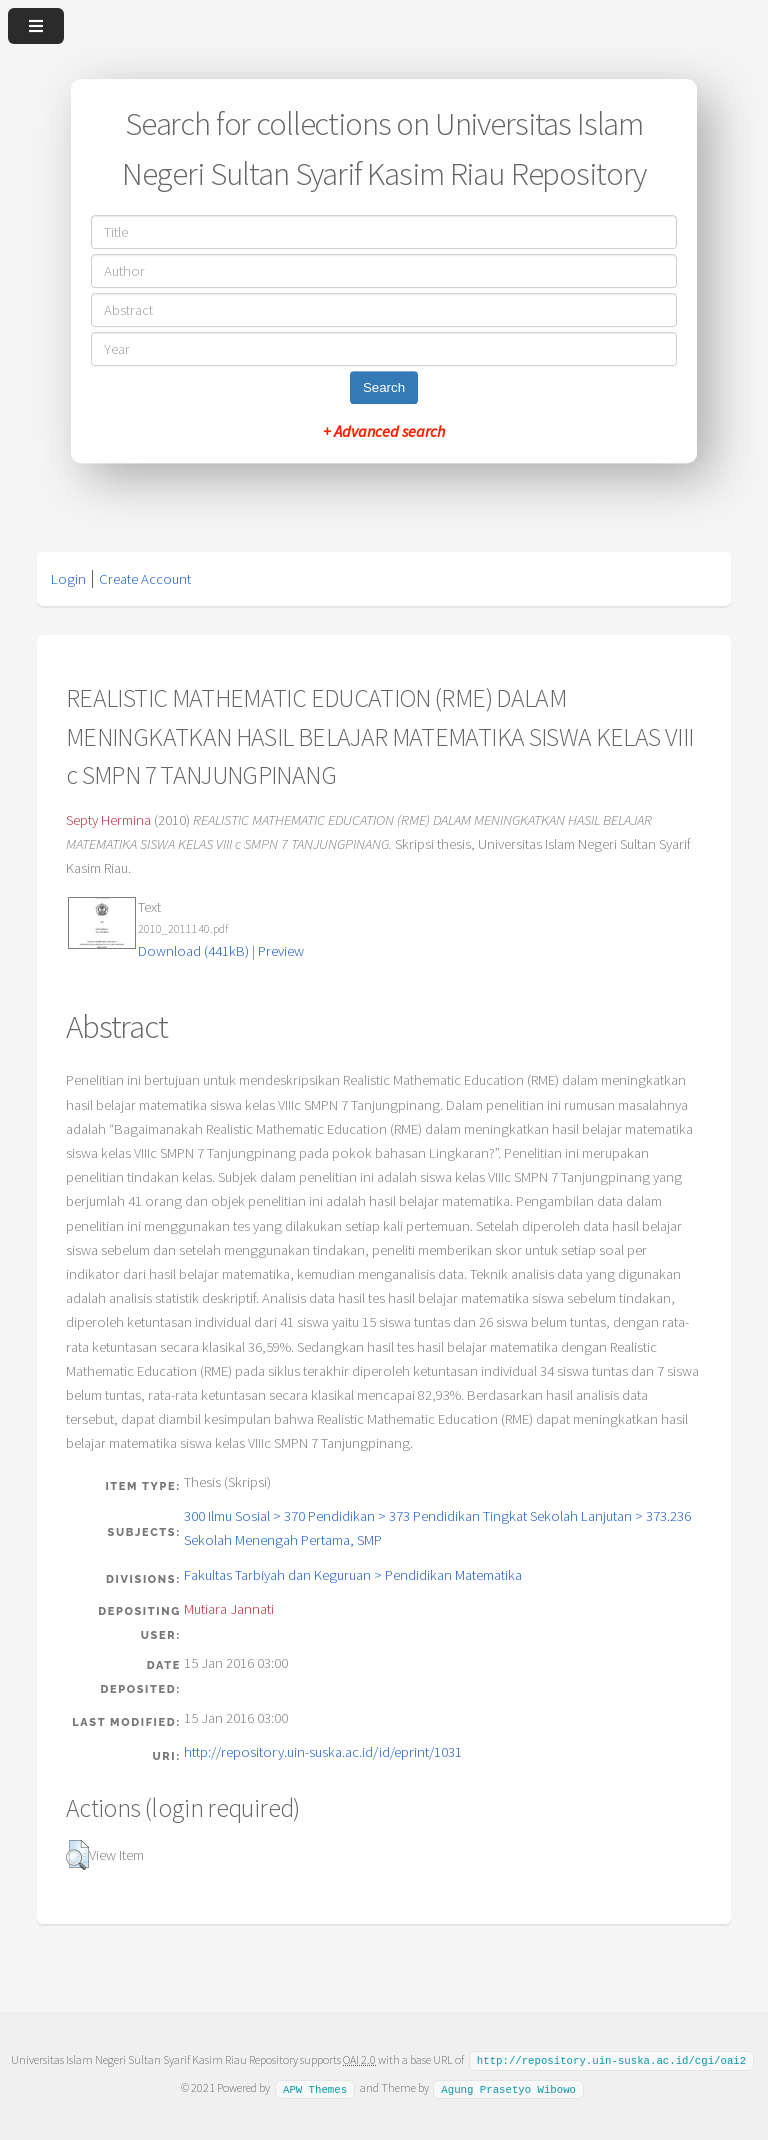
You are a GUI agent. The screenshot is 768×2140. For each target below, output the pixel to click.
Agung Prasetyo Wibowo (508, 2087)
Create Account (145, 579)
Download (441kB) (193, 951)
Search (384, 387)
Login (68, 579)
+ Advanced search (384, 431)
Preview (281, 951)
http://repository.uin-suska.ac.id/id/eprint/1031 (323, 1752)
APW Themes (315, 2087)
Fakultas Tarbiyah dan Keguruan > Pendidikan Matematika (353, 1575)
